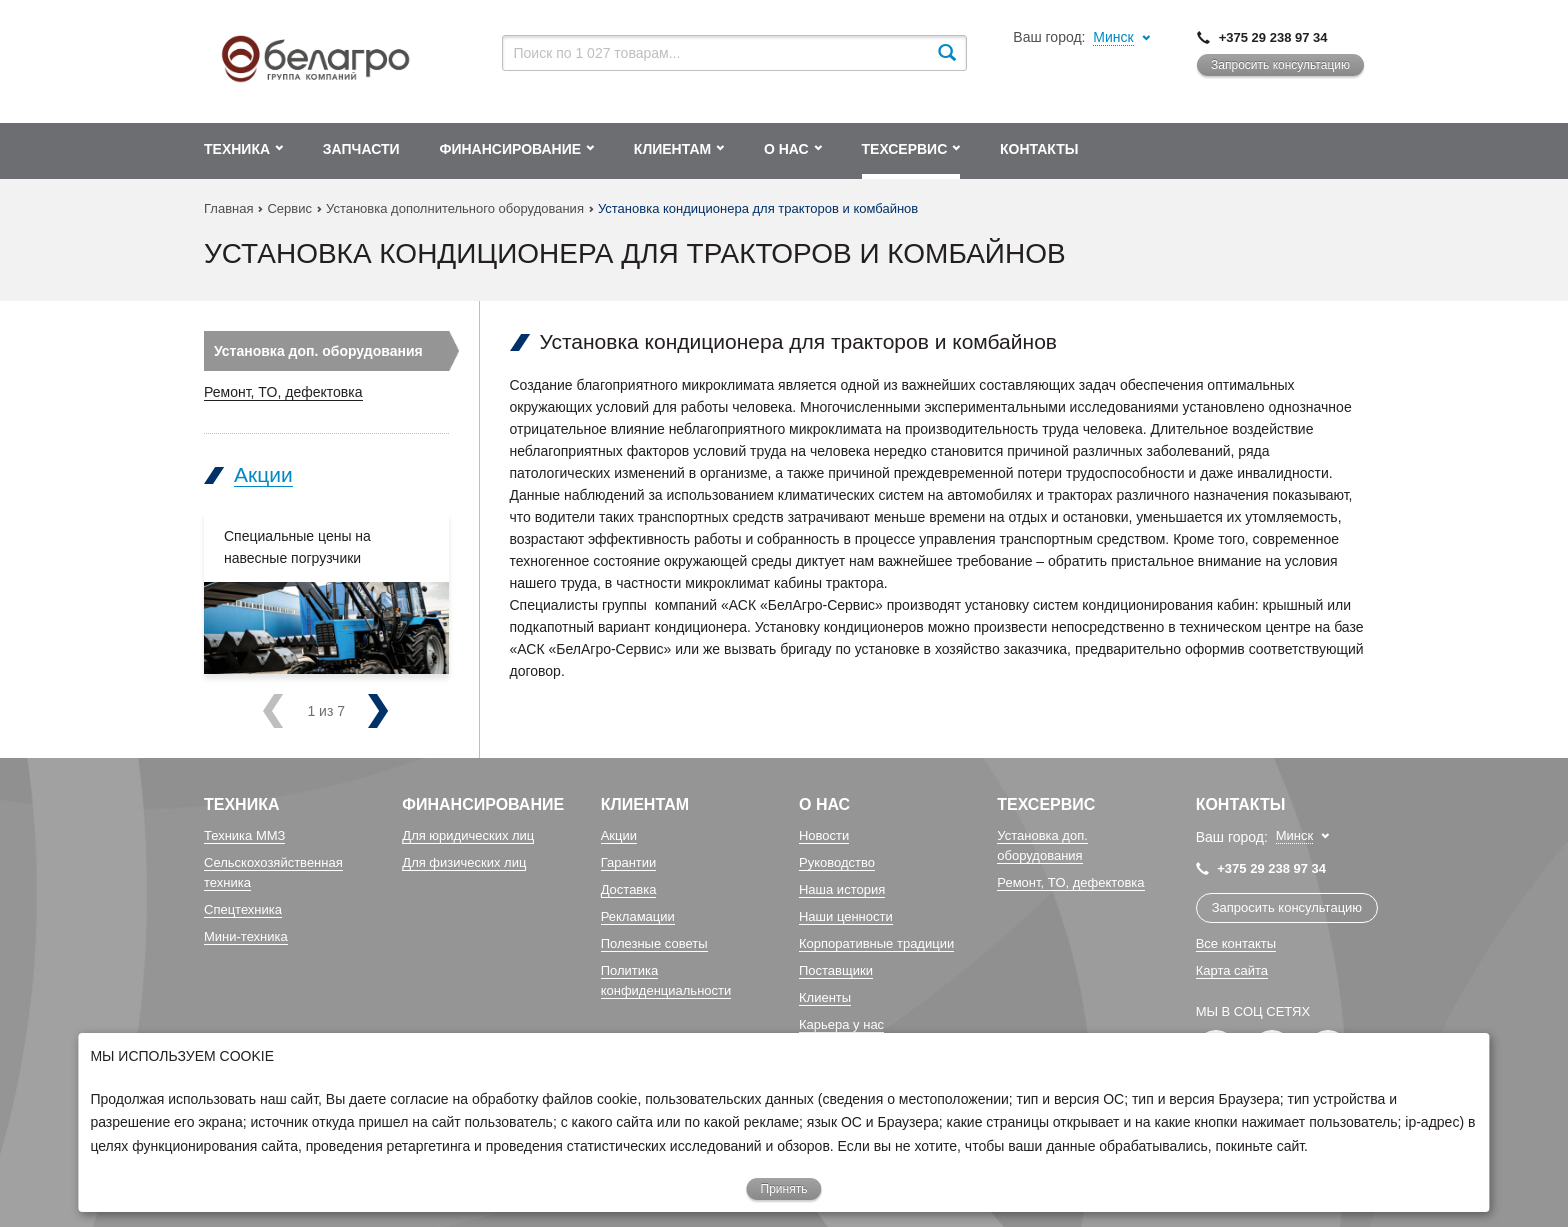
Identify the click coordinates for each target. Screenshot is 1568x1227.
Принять (784, 1189)
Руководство (837, 862)
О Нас (824, 804)
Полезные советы (654, 943)
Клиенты (825, 997)
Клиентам (645, 804)
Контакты (1241, 804)
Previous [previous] (299, 711)
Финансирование (483, 804)
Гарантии (629, 862)
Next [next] (340, 711)
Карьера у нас (841, 1024)
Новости (824, 835)
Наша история (842, 889)
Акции (263, 474)
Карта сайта (1232, 970)
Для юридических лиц (468, 835)
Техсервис (1046, 804)
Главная (228, 208)
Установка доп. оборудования (318, 351)
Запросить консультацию (1280, 65)
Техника (242, 804)
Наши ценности (846, 916)
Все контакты (1236, 943)
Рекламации (638, 916)
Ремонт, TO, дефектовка (283, 392)
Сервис (289, 208)
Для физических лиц (464, 862)
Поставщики (836, 970)
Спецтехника (243, 909)
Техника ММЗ (244, 835)
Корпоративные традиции (876, 943)
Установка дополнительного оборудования (455, 208)
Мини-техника (246, 936)
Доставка (629, 889)
